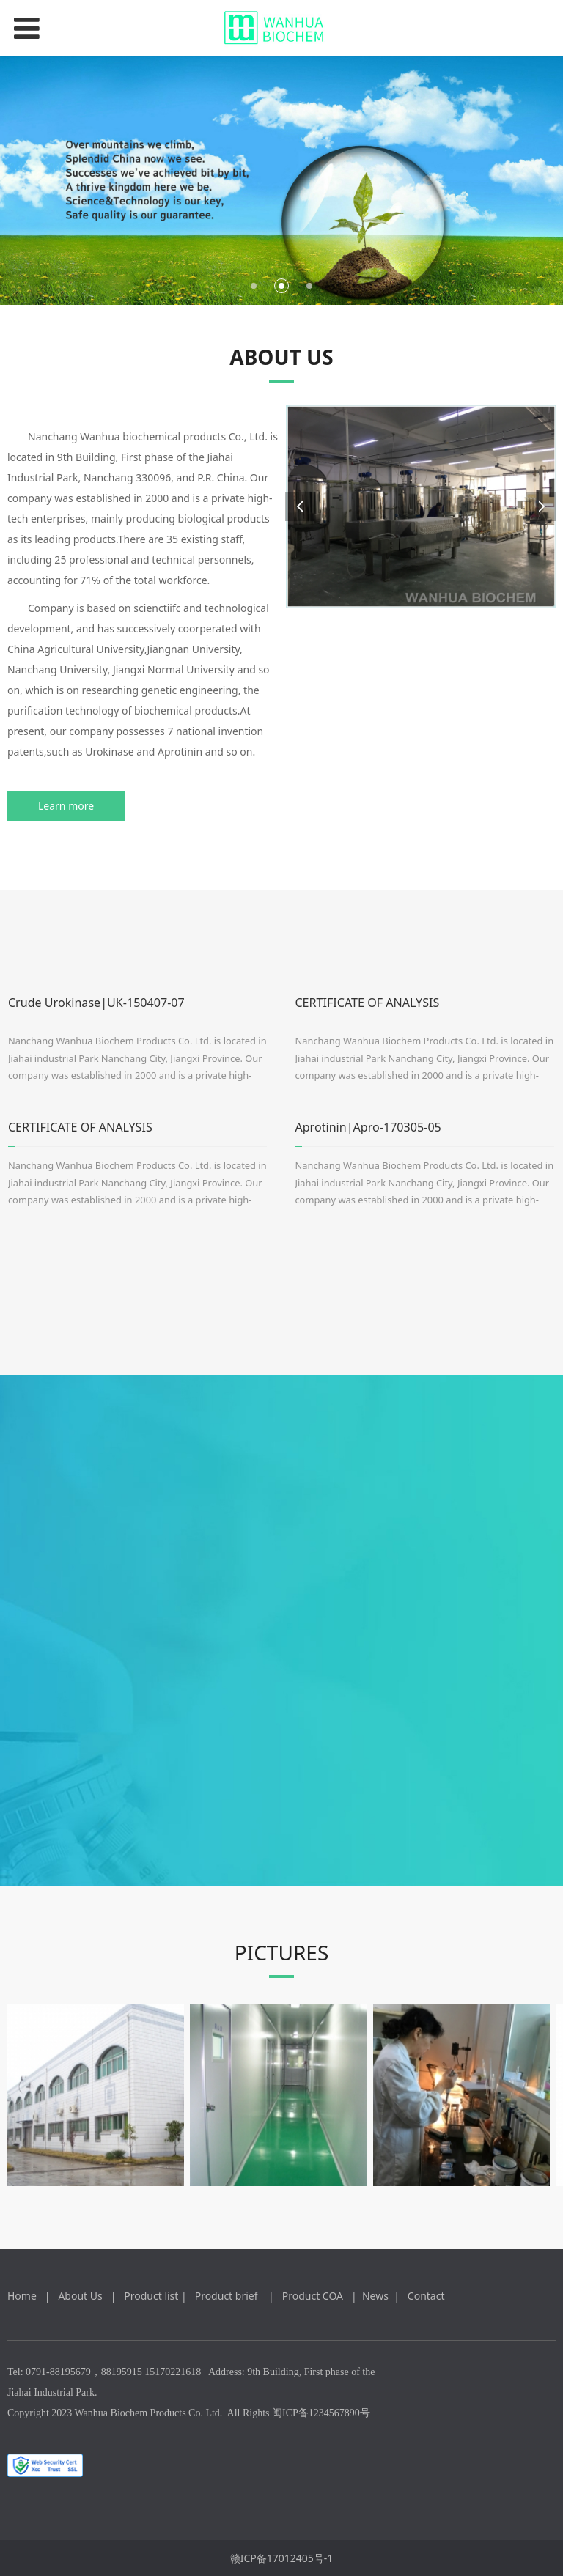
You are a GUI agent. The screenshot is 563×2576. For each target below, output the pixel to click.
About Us (81, 2296)
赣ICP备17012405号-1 (282, 2558)
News (375, 2296)
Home (22, 2296)
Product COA (314, 2296)
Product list (151, 2296)
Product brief (229, 2296)
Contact (426, 2296)
